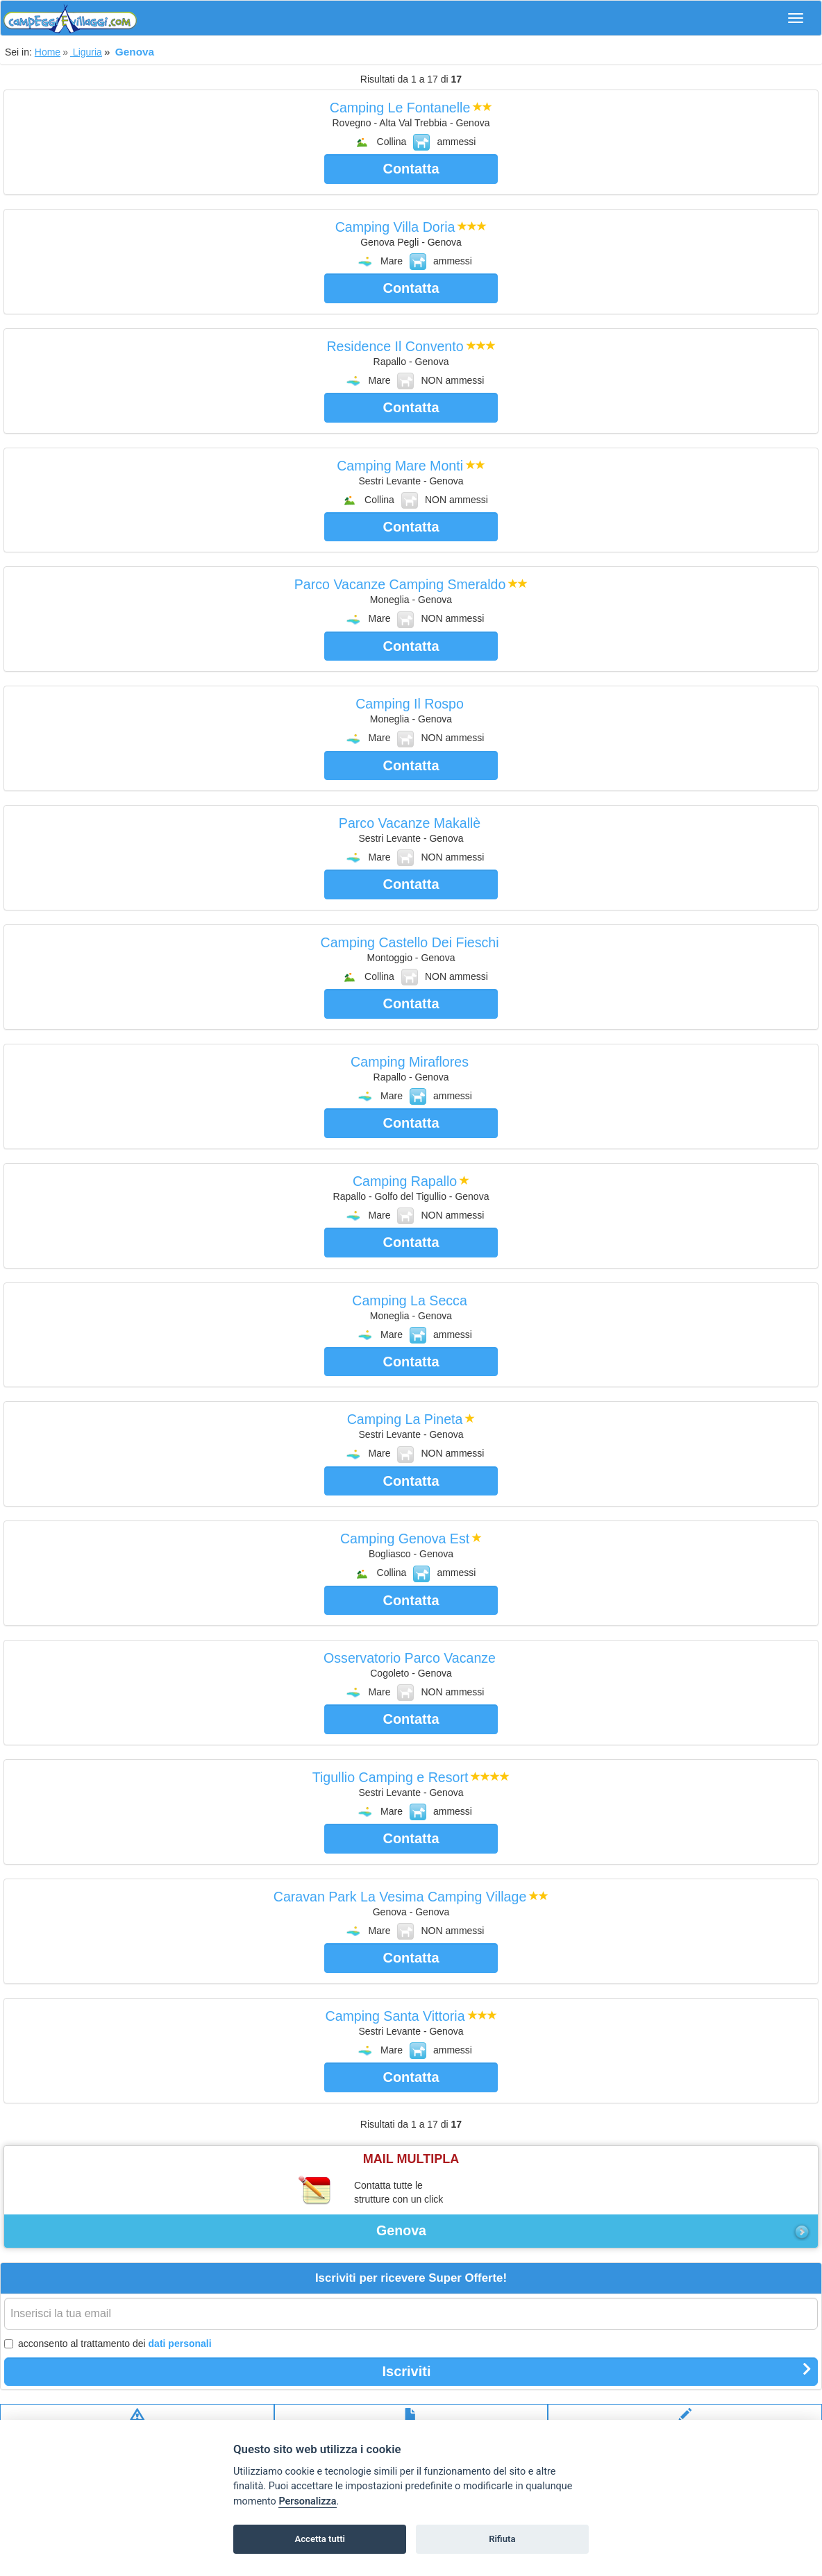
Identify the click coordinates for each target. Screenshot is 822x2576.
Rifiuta (502, 2539)
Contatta (411, 168)
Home (47, 52)
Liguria (86, 52)
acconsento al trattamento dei (108, 2343)
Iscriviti (597, 2370)
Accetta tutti (319, 2539)
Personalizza (307, 2501)
